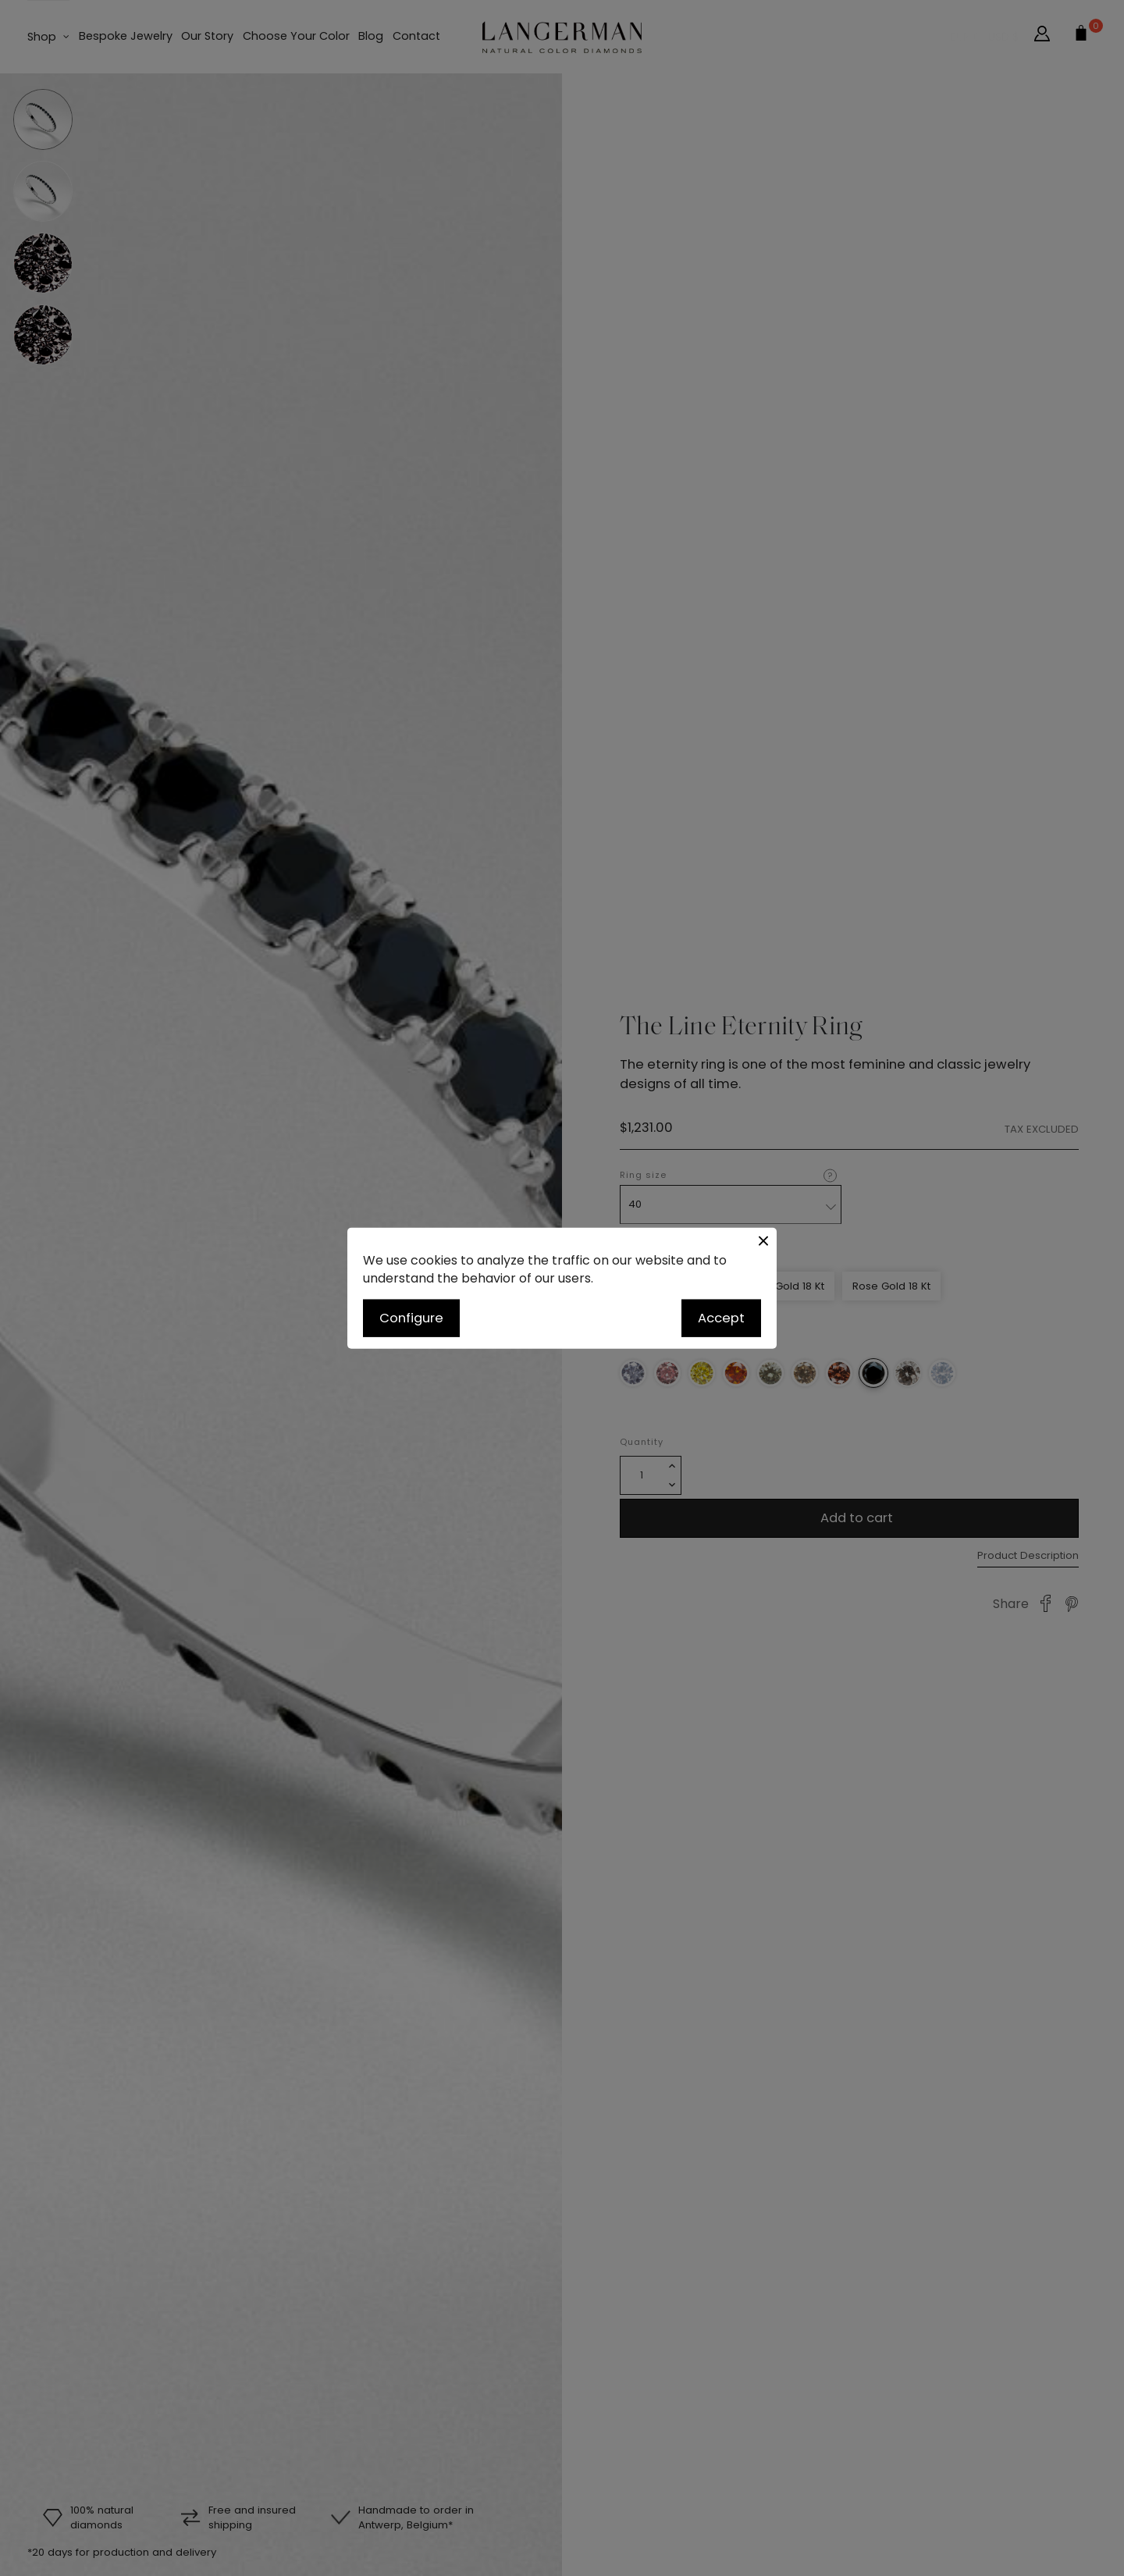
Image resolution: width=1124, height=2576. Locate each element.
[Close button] (763, 1241)
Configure (411, 1318)
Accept (721, 1318)
